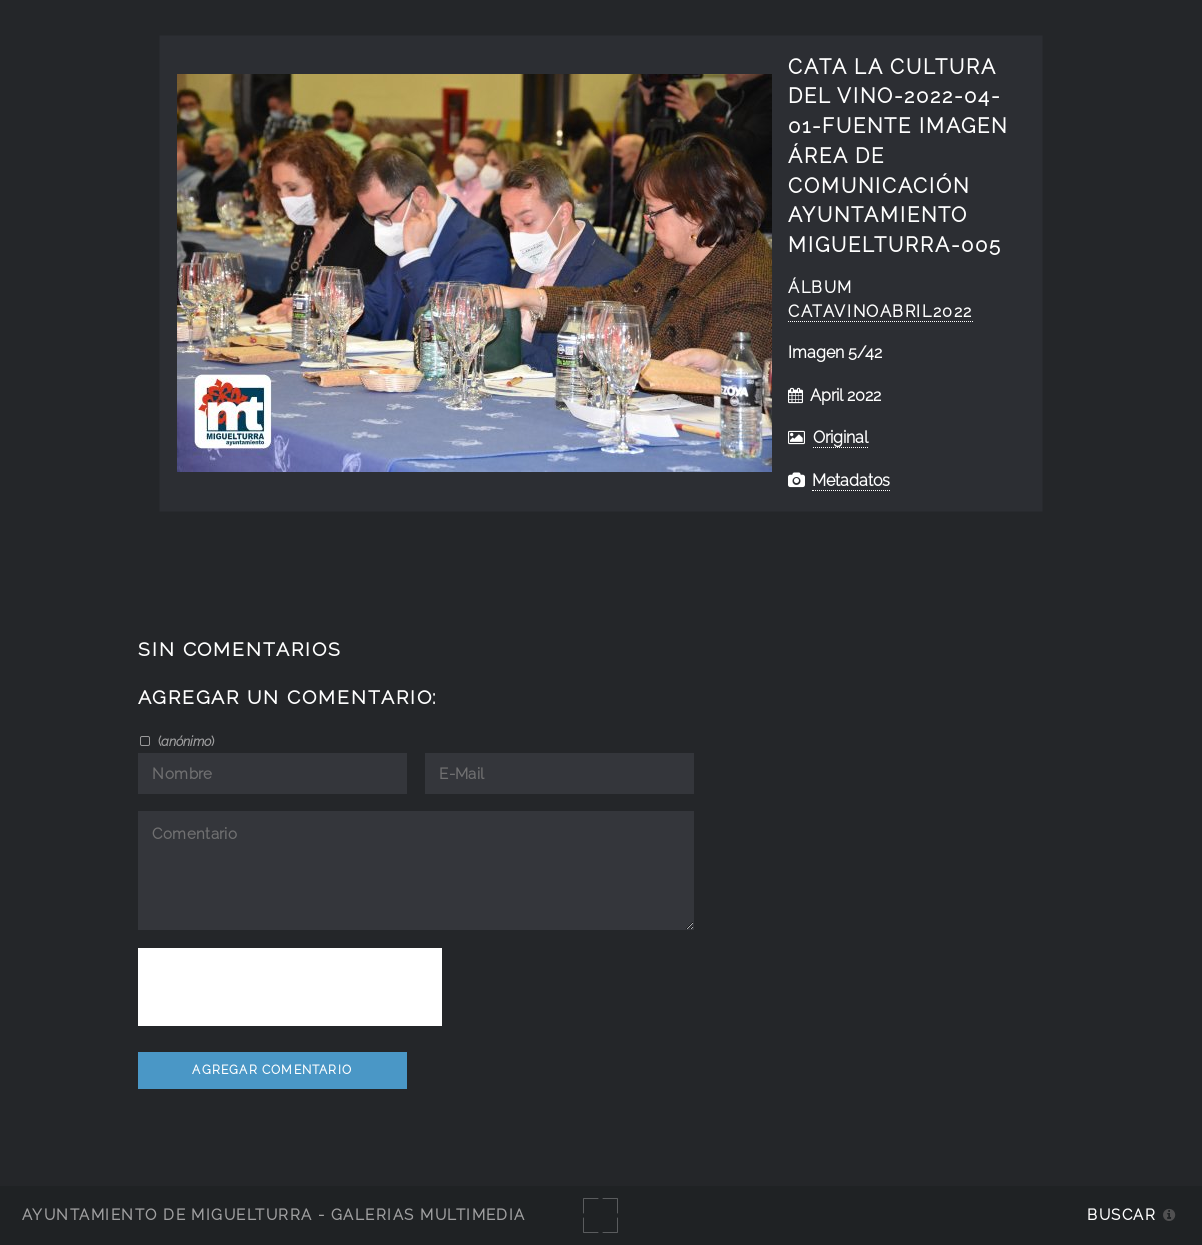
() (184, 741)
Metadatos (851, 480)
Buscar (1121, 1214)
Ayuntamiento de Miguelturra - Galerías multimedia (274, 1214)
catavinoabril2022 (880, 311)
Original (840, 437)
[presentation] (290, 987)
